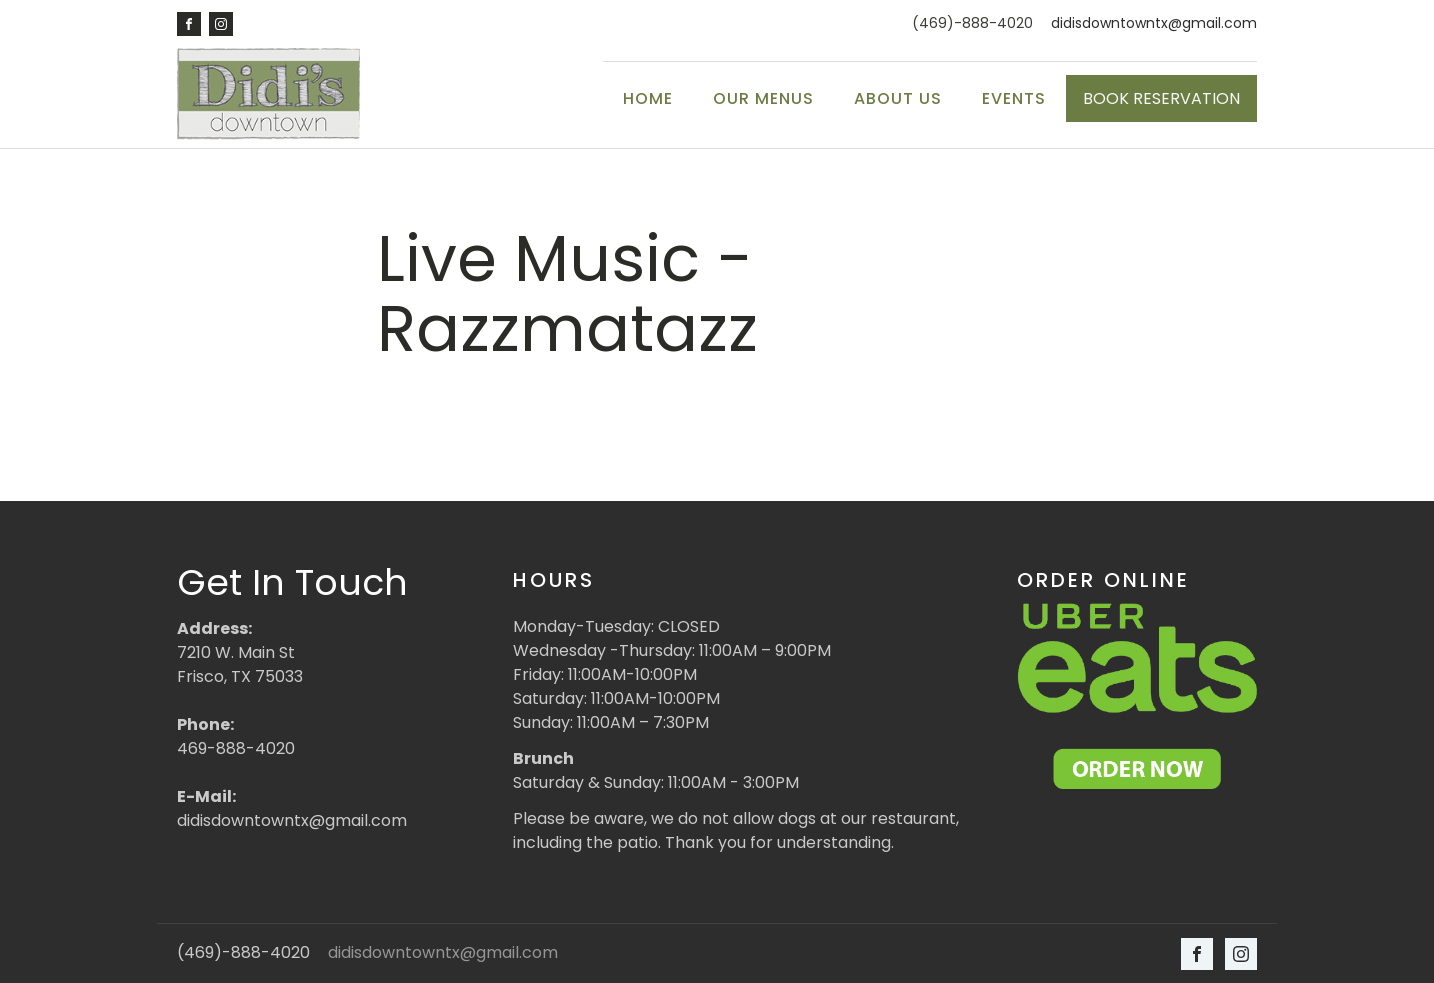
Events (1014, 98)
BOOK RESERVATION (1161, 98)
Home (648, 98)
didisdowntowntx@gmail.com (1154, 23)
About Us (898, 98)
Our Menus (763, 98)
